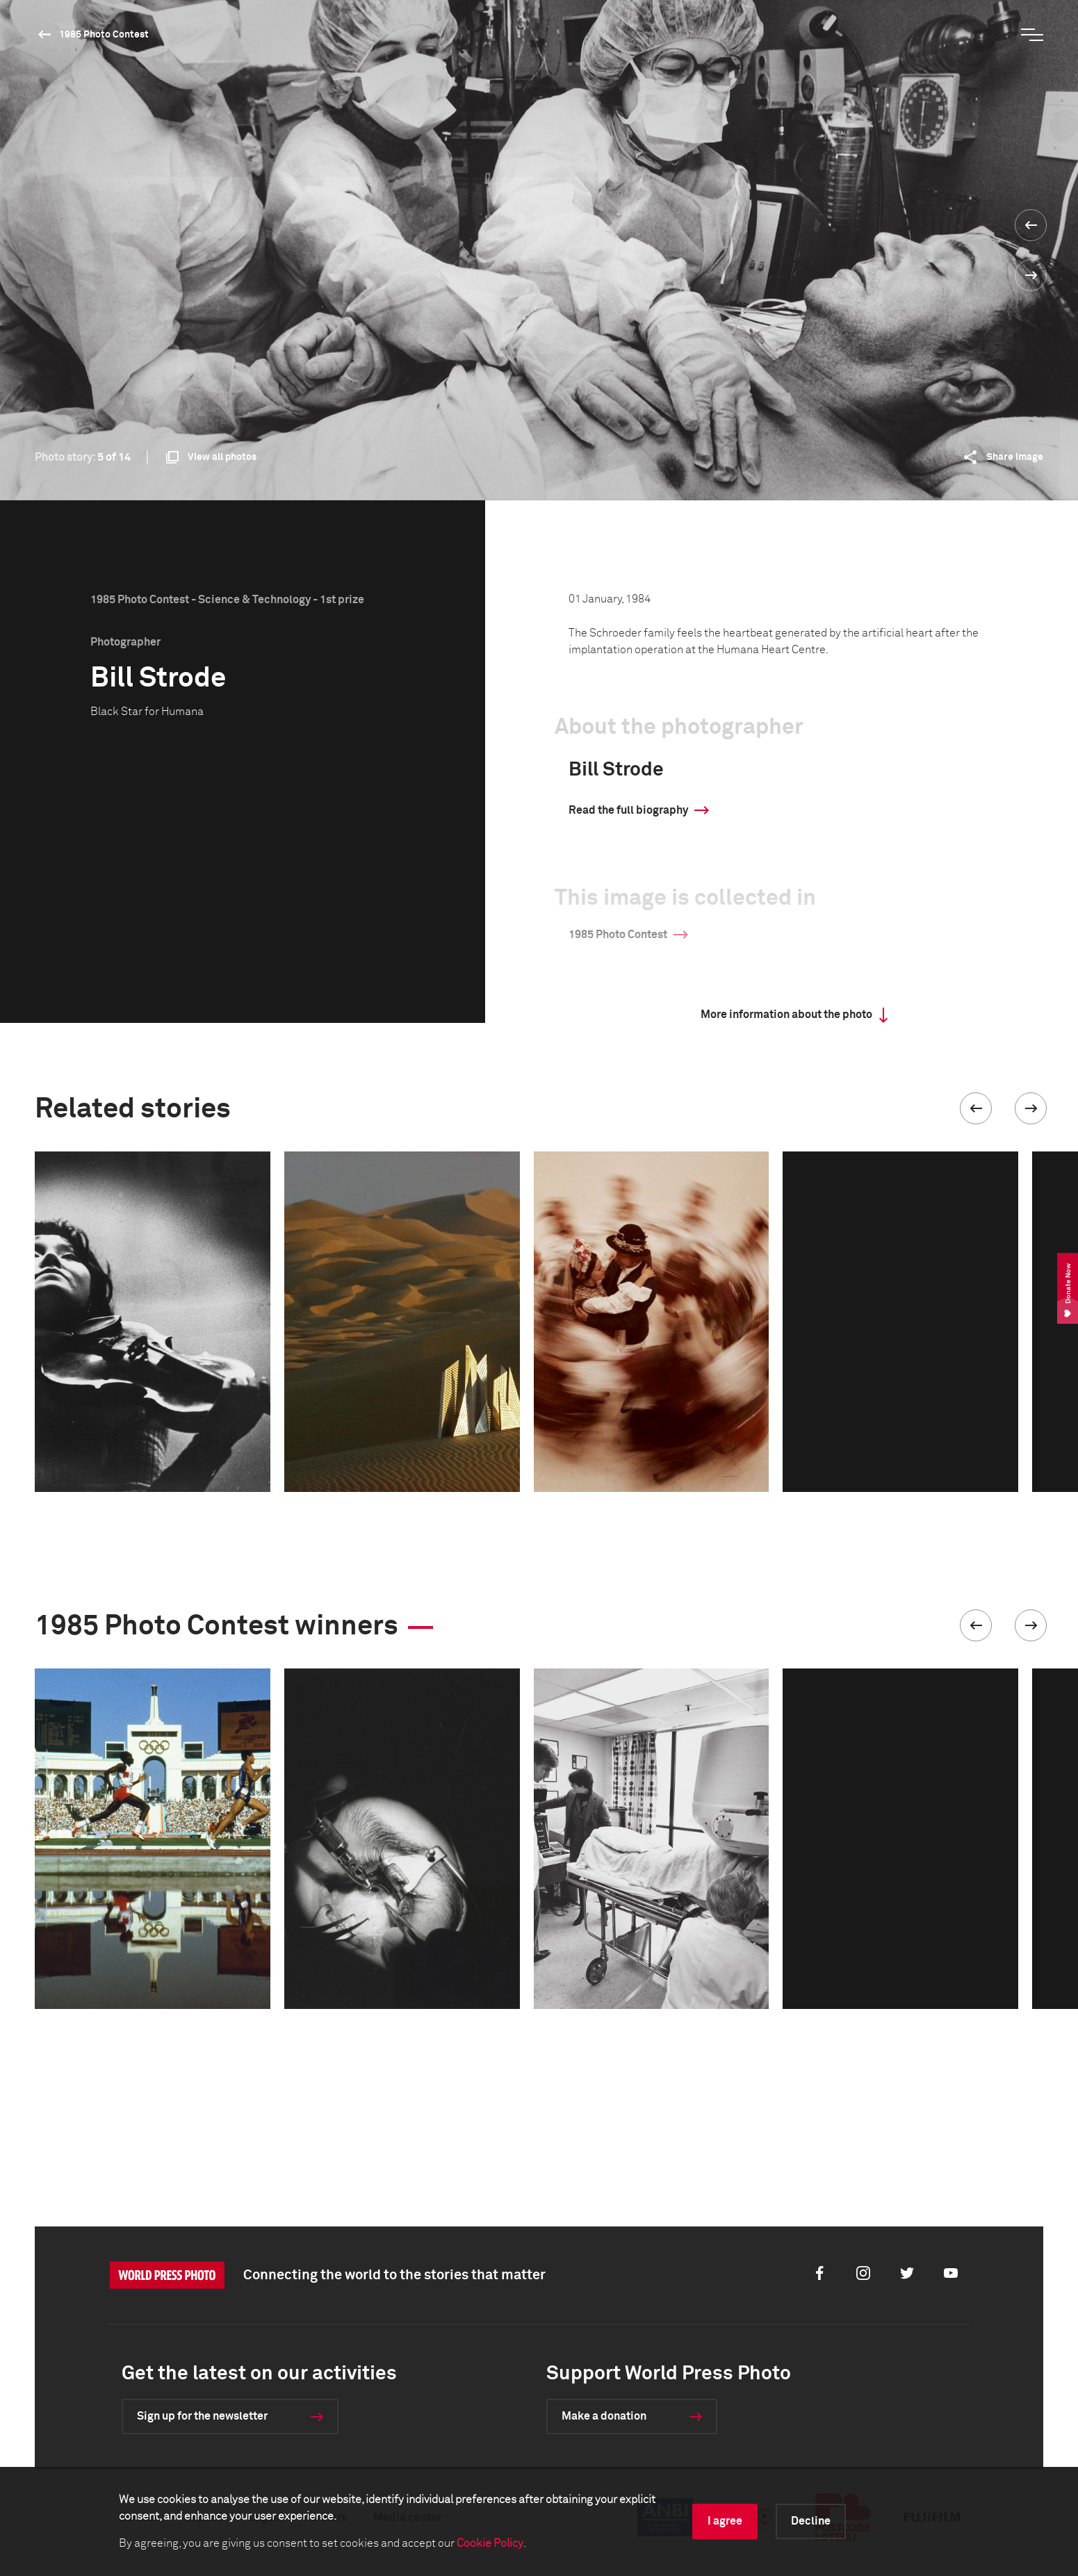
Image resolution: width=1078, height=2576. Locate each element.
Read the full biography (628, 810)
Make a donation (604, 2416)
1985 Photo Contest (104, 35)
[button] (976, 1108)
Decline (811, 2521)
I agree (725, 2521)
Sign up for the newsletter (202, 2416)
